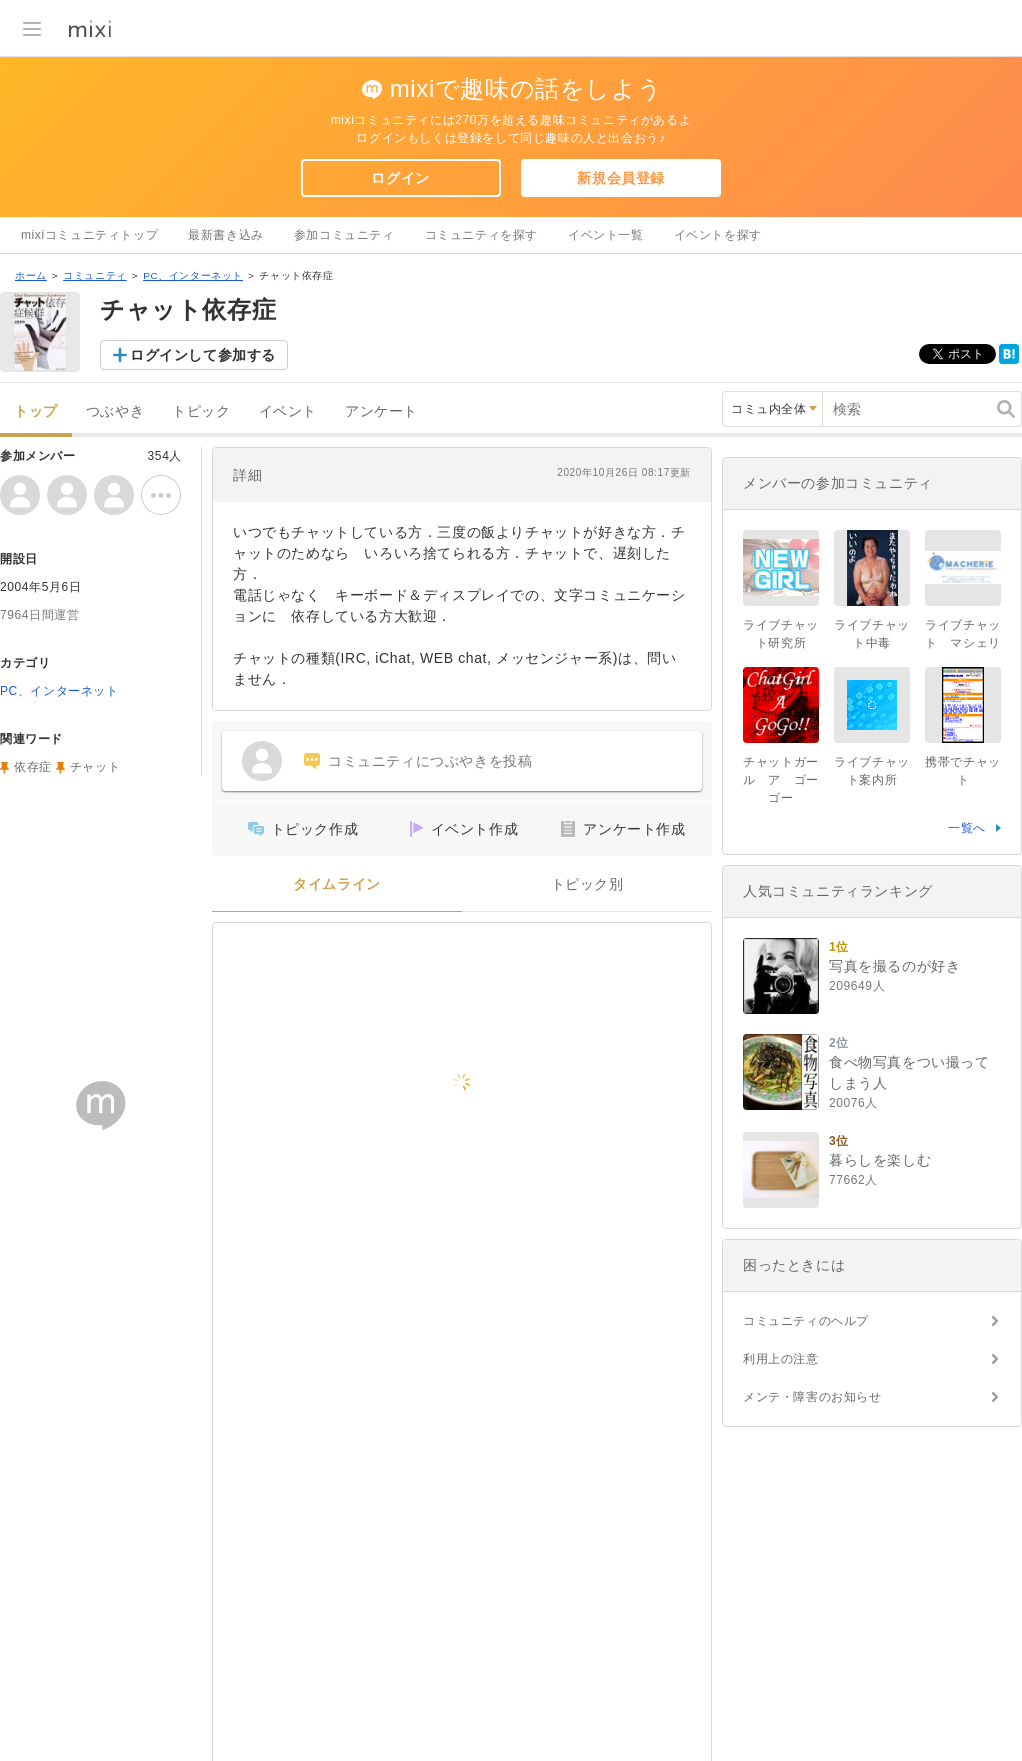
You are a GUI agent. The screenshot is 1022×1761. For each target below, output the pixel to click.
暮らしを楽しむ (880, 1160)
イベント (288, 411)
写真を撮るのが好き (894, 966)
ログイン (400, 178)
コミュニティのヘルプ (806, 1321)
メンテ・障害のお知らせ (812, 1397)
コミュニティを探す (481, 235)
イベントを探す (718, 235)
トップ (36, 411)
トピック (201, 411)
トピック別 (587, 884)
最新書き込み (226, 235)
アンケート (381, 411)
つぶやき (115, 411)
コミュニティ (95, 275)
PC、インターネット (193, 275)
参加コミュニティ (344, 235)
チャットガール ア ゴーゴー (781, 780)
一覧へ (967, 828)
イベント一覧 (606, 235)
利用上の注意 (781, 1359)
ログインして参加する (203, 355)
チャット (95, 767)
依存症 (33, 767)
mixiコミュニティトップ (89, 235)
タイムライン (337, 884)
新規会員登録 (621, 178)
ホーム (31, 275)
